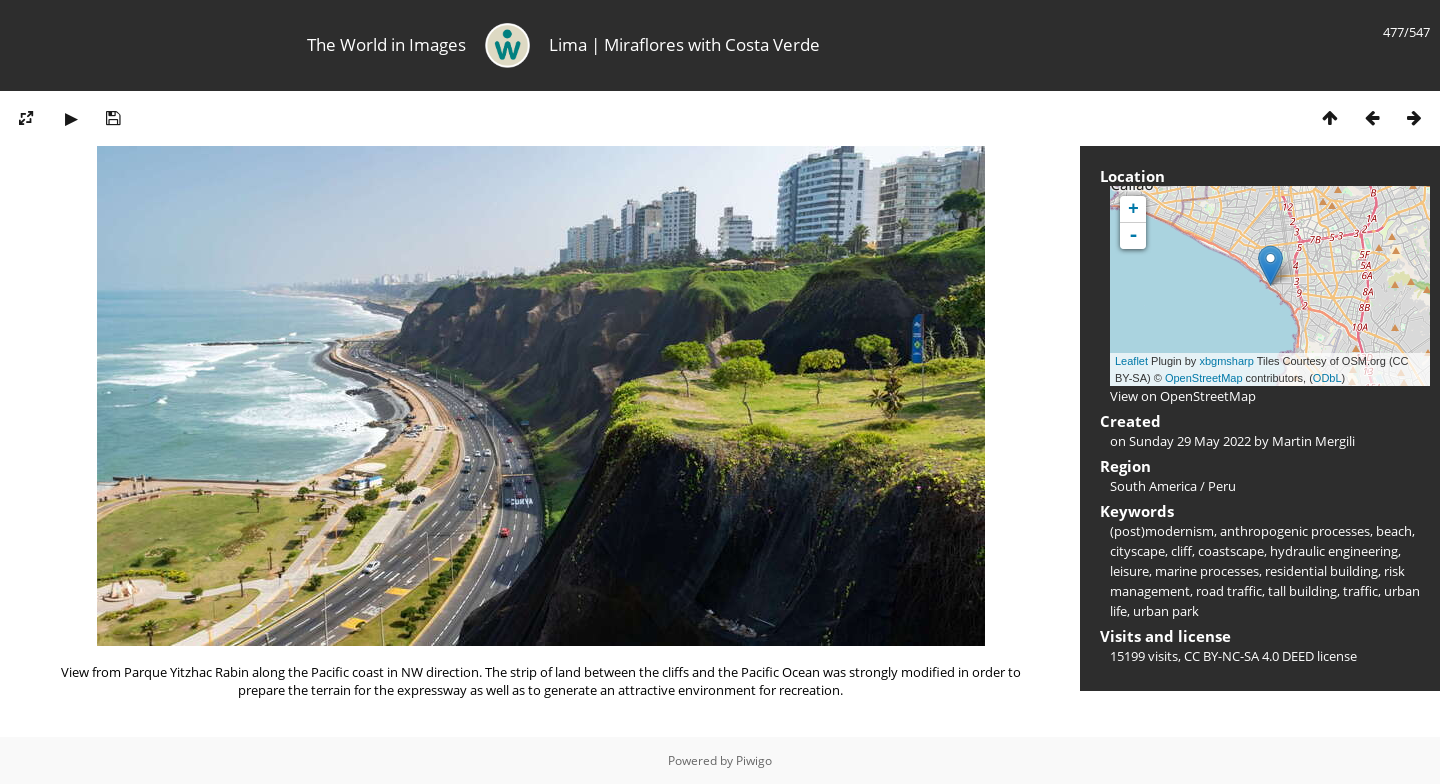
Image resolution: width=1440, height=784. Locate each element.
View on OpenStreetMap (1183, 396)
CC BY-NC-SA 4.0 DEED (1249, 656)
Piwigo (754, 760)
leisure (1129, 571)
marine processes (1207, 571)
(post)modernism (1162, 531)
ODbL (1327, 378)
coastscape (1231, 551)
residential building (1321, 571)
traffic (1360, 591)
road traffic (1229, 591)
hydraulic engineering (1334, 551)
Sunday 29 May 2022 (1190, 441)
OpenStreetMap (1204, 378)
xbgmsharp (1226, 361)
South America (1153, 486)
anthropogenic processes (1295, 531)
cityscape (1137, 551)
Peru (1222, 486)
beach (1394, 531)
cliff (1181, 551)
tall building (1302, 591)
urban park (1166, 611)
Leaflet (1131, 361)
